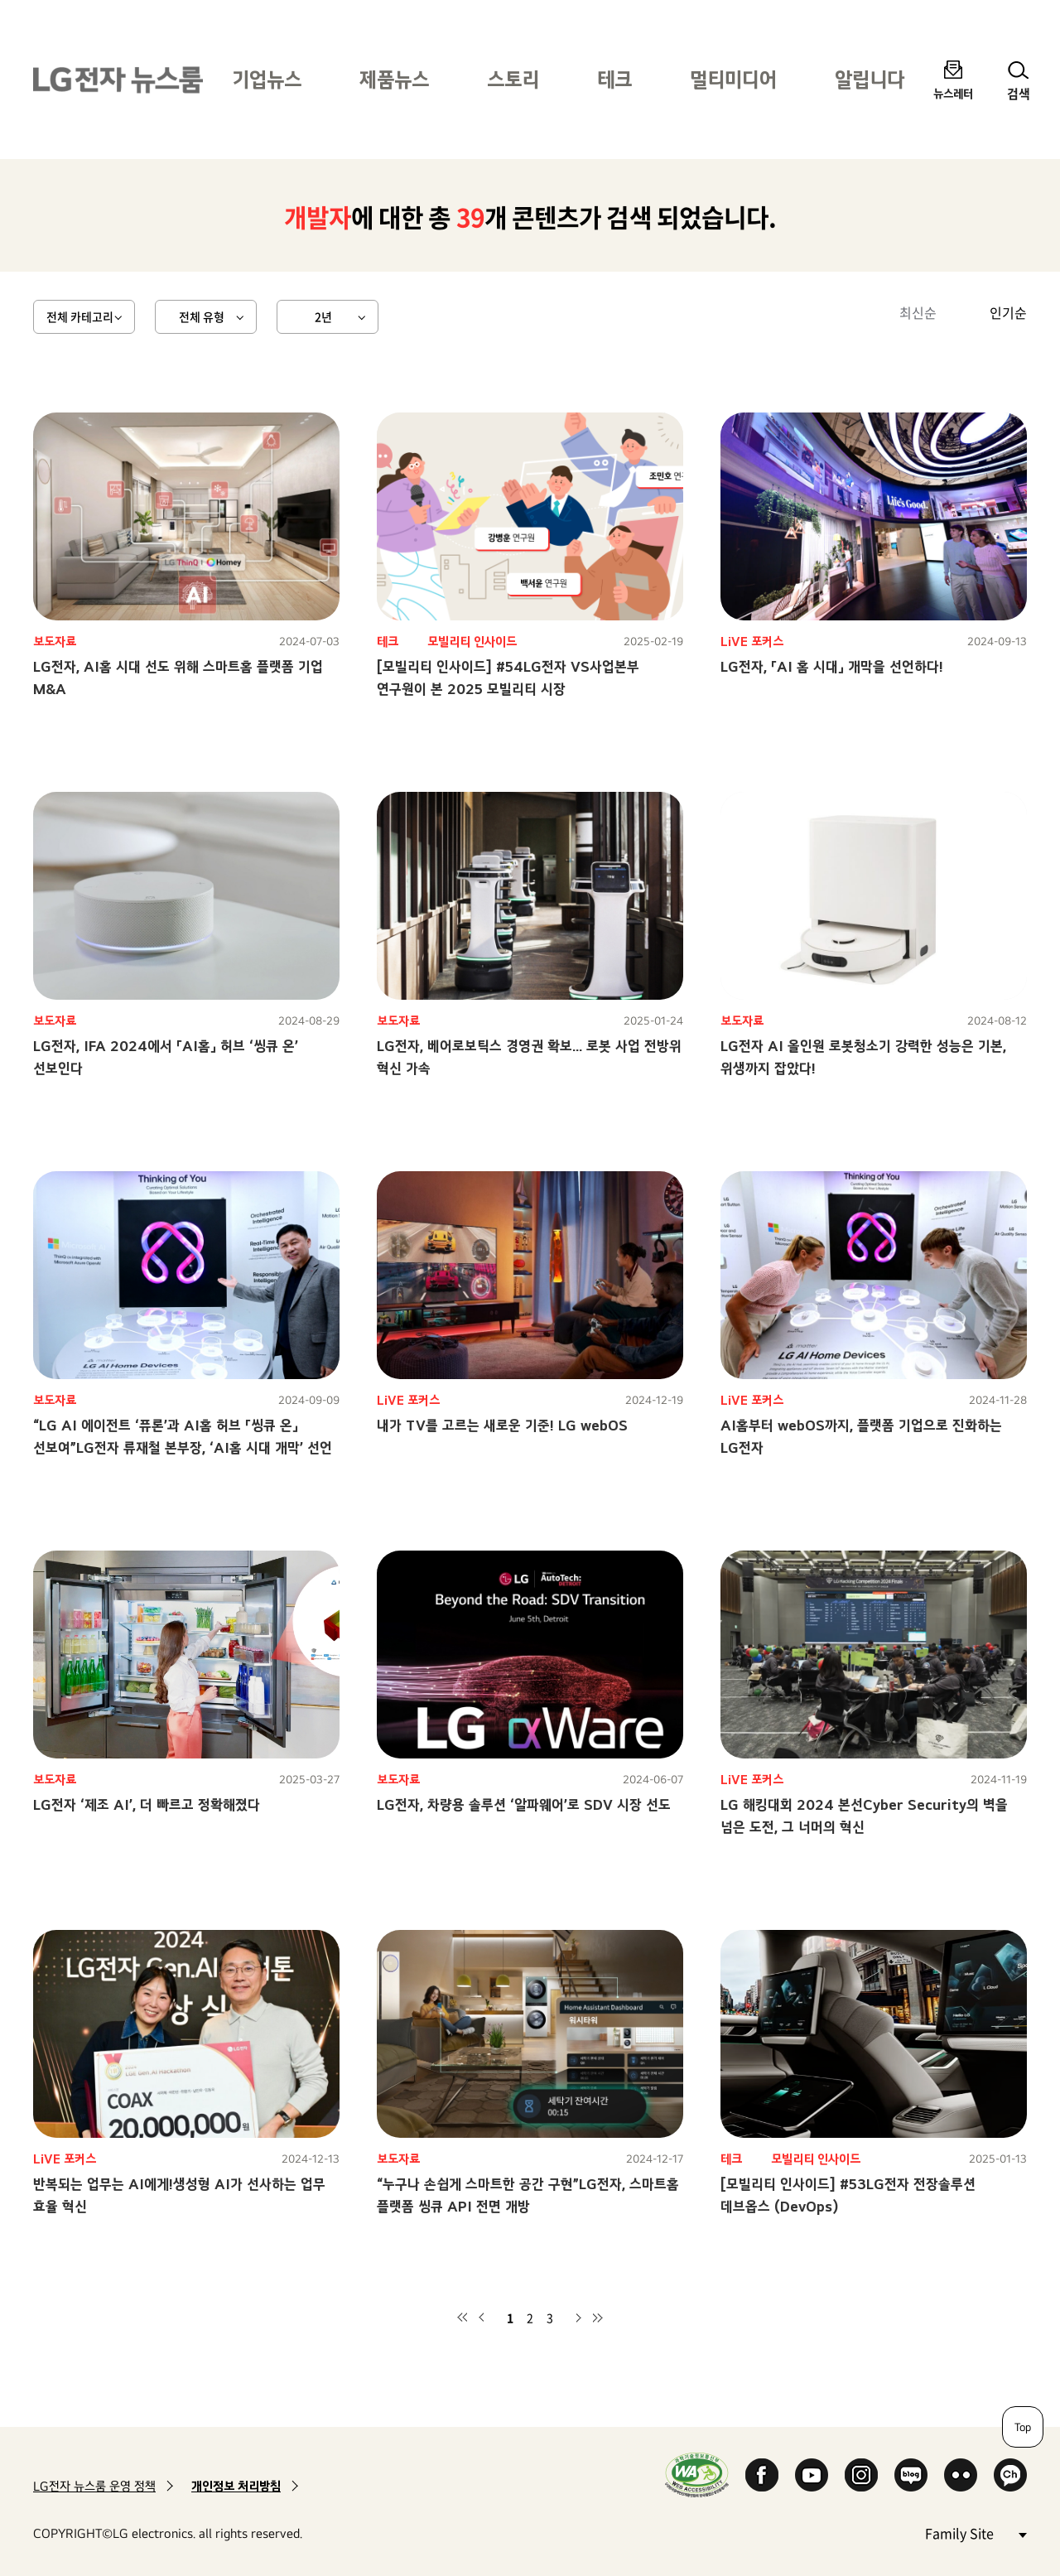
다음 (578, 2317)
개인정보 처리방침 (236, 2486)
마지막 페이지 (598, 2317)
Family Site (975, 2532)
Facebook (761, 2475)
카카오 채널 (1010, 2475)
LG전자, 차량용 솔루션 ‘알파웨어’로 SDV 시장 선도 (524, 1804)
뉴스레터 (953, 93)
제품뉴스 (394, 79)
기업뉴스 (266, 79)
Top (1022, 2427)
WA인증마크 (697, 2474)
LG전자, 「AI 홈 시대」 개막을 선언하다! (831, 666)
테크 (614, 79)
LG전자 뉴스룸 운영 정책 (94, 2486)
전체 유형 (201, 316)
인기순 (1008, 312)
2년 (323, 316)
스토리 (513, 79)
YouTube (811, 2475)
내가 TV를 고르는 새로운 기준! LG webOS (502, 1425)
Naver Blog (911, 2475)
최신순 (918, 312)
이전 (482, 2317)
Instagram (861, 2475)
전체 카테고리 (79, 316)
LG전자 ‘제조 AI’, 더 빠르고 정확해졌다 (146, 1804)
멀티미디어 (733, 79)
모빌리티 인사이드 (472, 641)
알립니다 (869, 79)
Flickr (960, 2475)
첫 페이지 (462, 2317)
